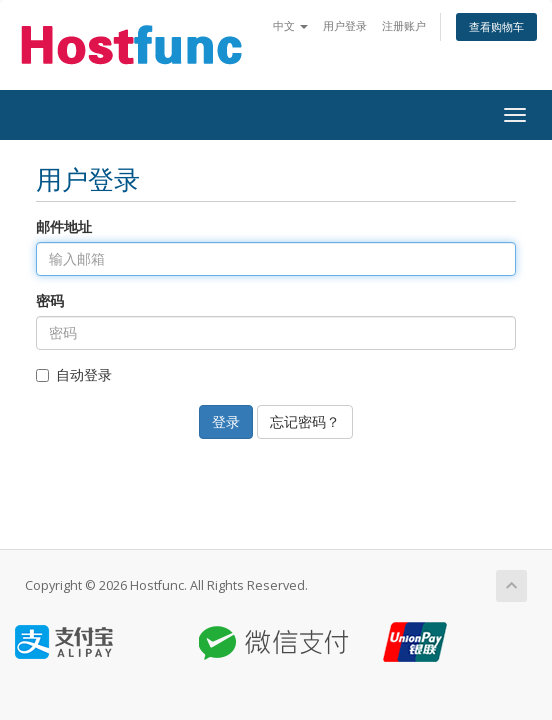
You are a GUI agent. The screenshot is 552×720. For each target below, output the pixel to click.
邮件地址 (64, 226)
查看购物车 (496, 26)
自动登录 (74, 374)
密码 (50, 300)
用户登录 (345, 25)
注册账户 (404, 25)
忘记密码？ (305, 421)
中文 (290, 25)
